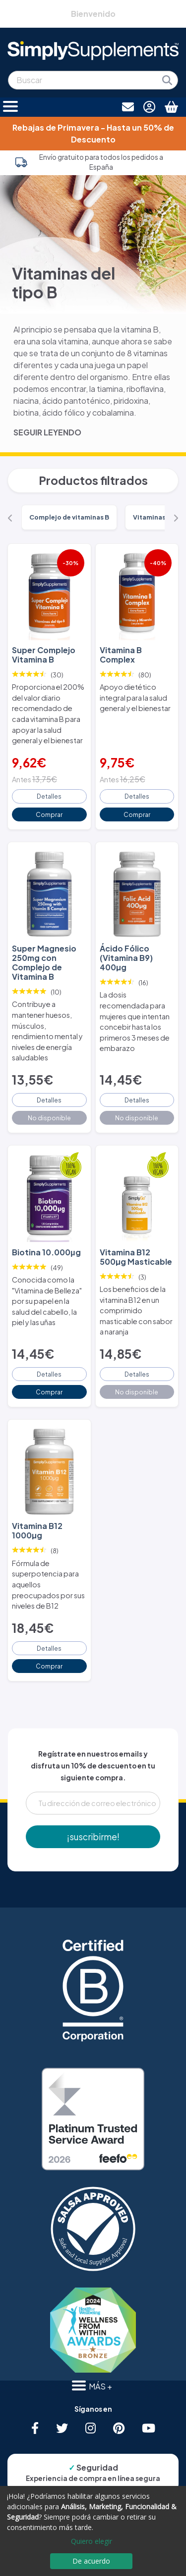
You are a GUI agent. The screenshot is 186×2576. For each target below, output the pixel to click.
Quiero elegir (91, 2541)
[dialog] (93, 2531)
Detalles (49, 796)
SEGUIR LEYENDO (47, 432)
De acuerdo (91, 2561)
